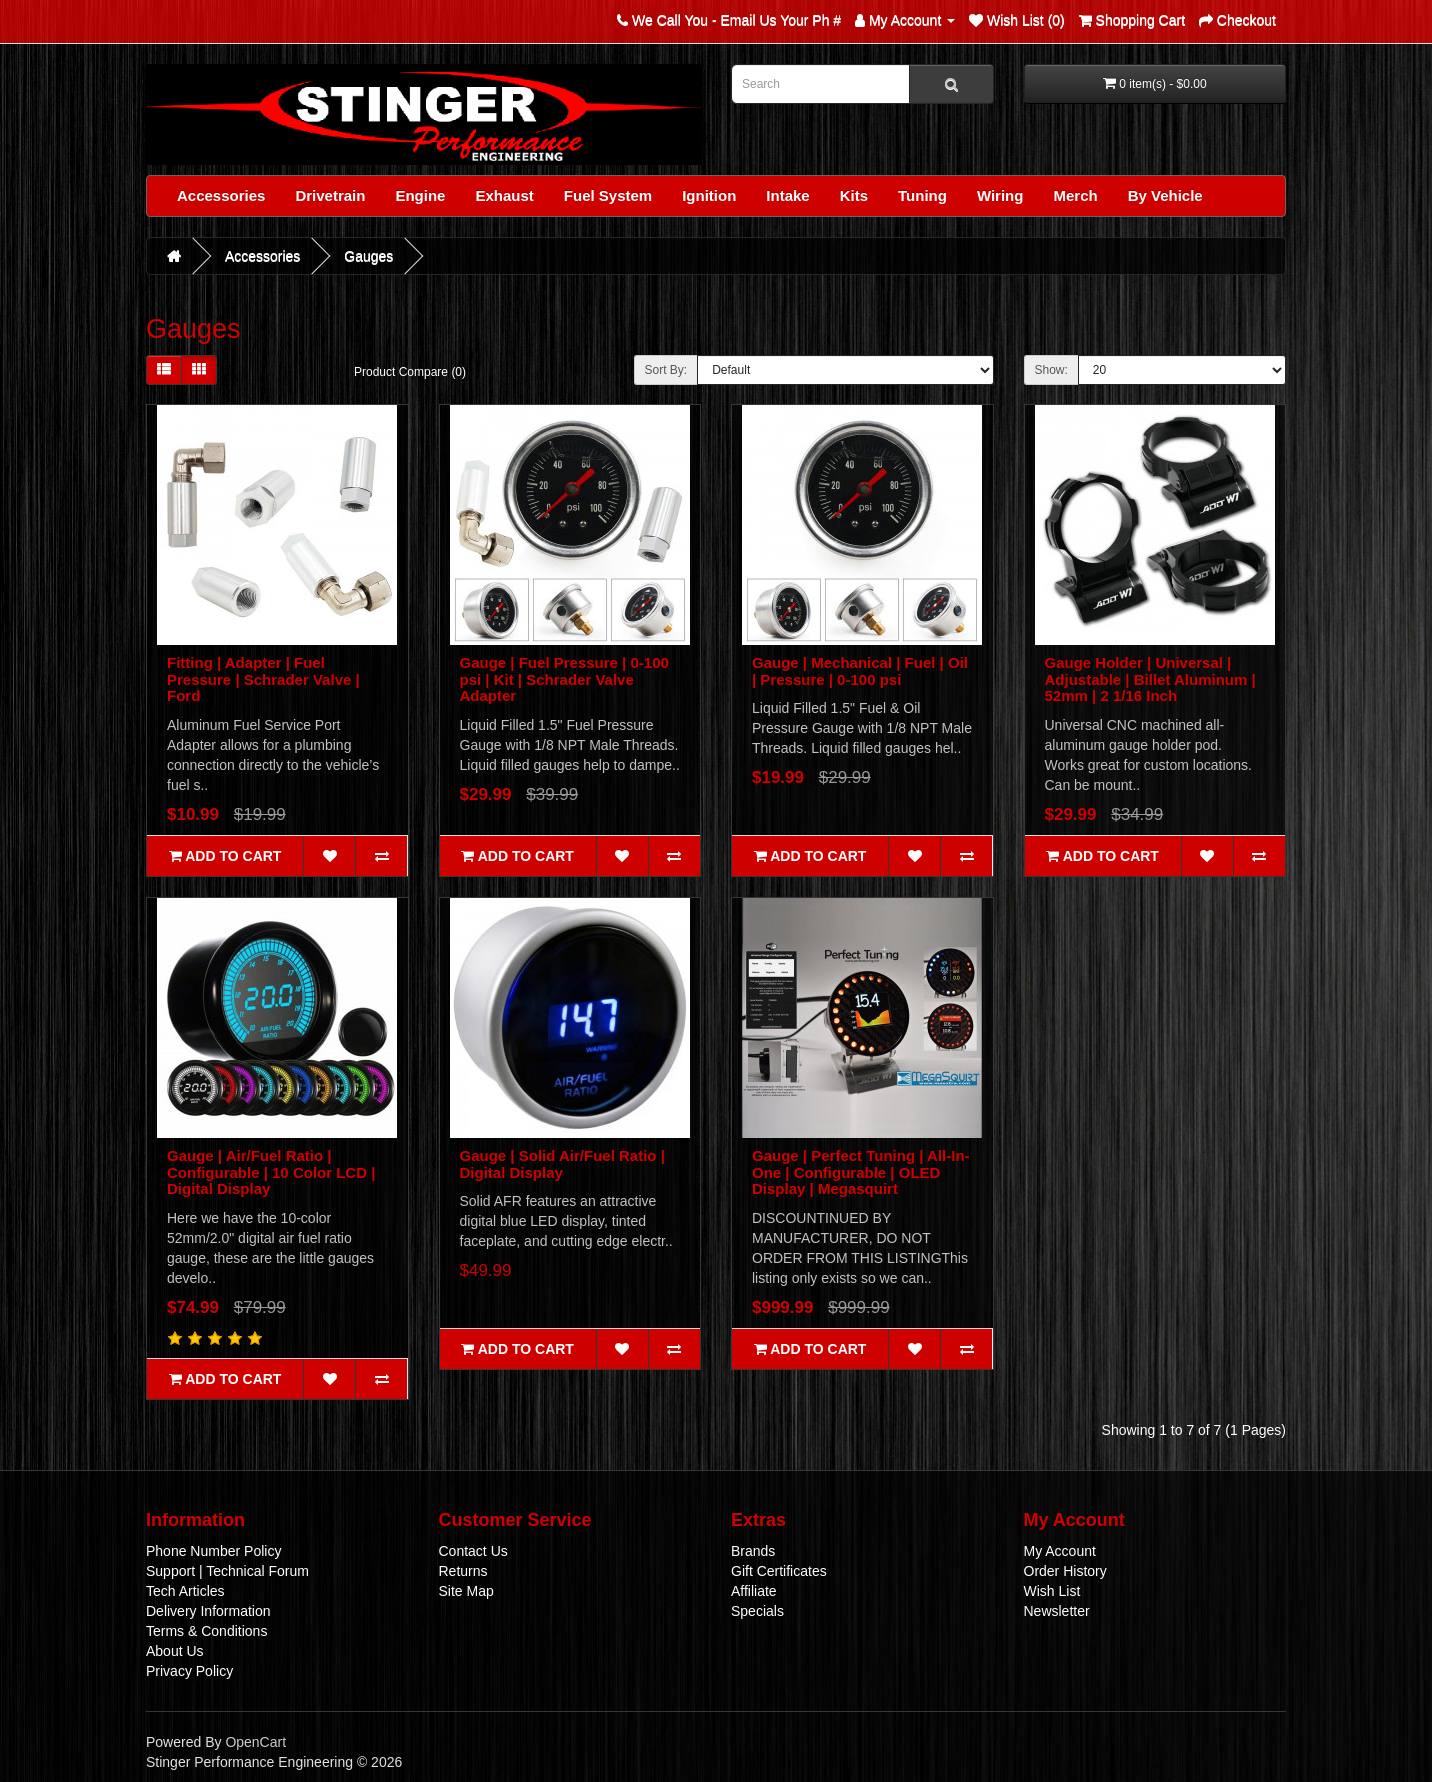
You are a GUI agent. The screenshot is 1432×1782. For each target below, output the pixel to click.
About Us (175, 1651)
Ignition (709, 195)
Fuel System (608, 195)
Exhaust (504, 195)
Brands (753, 1551)
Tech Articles (185, 1591)
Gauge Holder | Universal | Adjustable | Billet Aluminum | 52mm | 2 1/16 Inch (1150, 679)
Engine (420, 195)
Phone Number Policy (213, 1551)
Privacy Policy (189, 1671)
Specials (757, 1611)
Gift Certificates (779, 1571)
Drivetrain (330, 195)
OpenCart (255, 1742)
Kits (854, 195)
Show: (1051, 370)
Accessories (221, 195)
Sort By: (666, 370)
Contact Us (473, 1551)
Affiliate (754, 1591)
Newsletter (1057, 1611)
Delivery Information (208, 1611)
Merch (1075, 195)
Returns (463, 1571)
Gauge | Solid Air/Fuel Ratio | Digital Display (562, 1164)
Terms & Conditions (206, 1631)
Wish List (1052, 1591)
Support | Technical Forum (227, 1571)
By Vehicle (1165, 195)
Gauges (368, 256)
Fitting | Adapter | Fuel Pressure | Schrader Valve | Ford (263, 679)
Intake (787, 195)
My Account (1060, 1551)
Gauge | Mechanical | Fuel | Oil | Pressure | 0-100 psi (860, 671)
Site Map (466, 1591)
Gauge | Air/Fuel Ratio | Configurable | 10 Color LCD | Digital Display (271, 1172)
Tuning (922, 195)
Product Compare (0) (410, 372)
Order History (1065, 1571)
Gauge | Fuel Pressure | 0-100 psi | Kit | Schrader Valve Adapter (564, 679)
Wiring (1000, 195)
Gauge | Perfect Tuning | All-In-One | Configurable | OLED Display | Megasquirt (861, 1172)
